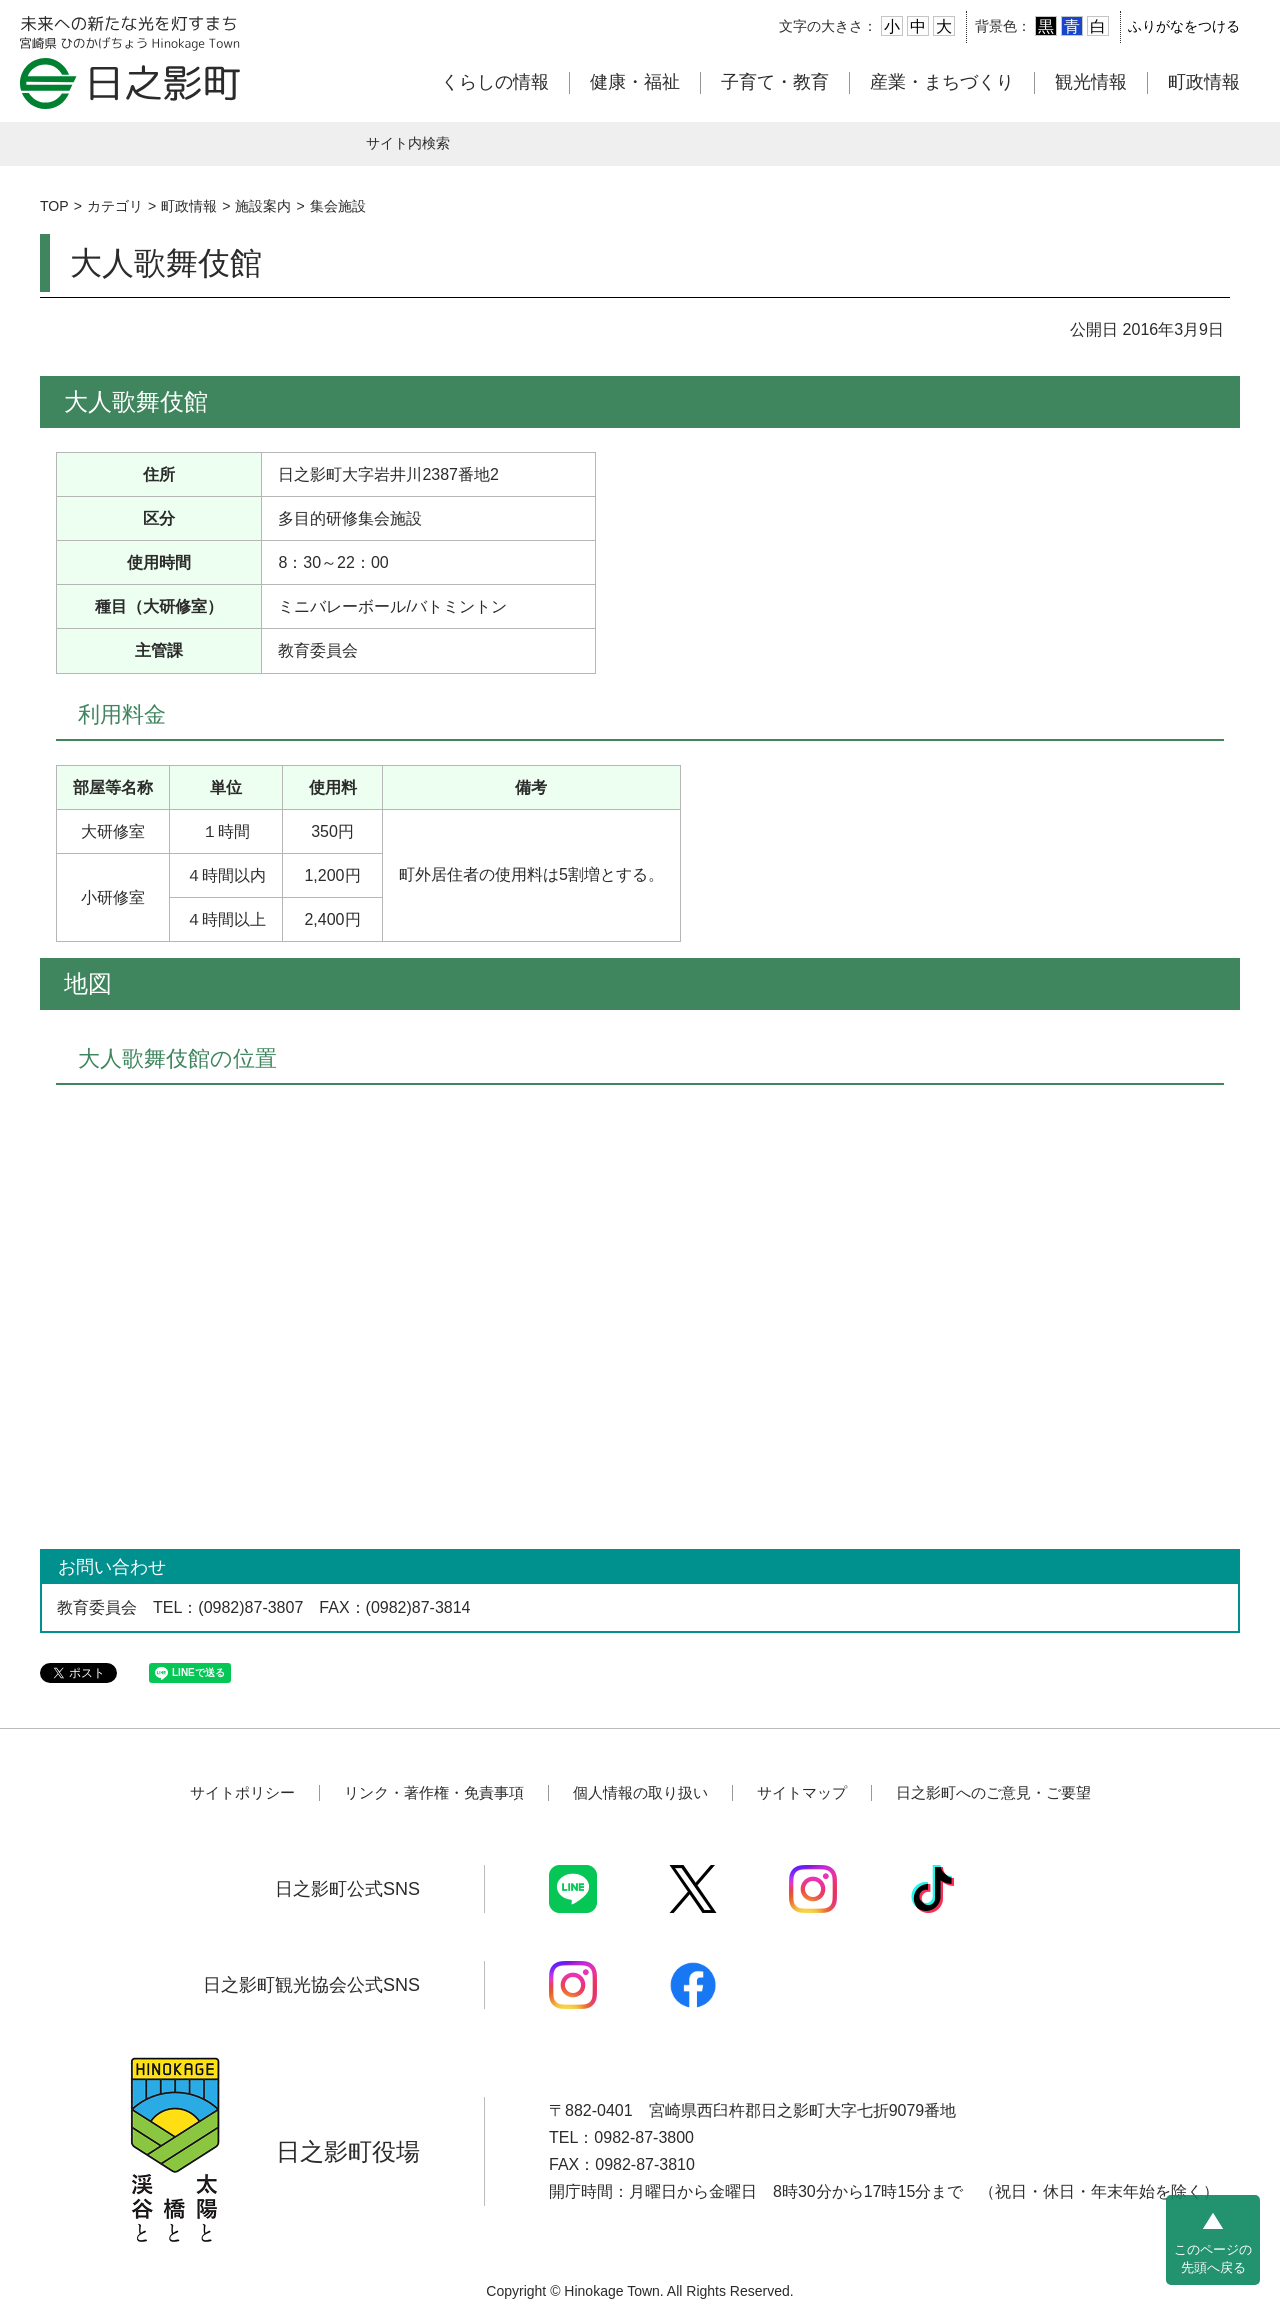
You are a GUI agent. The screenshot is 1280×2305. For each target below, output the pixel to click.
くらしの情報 (495, 82)
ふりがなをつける (1184, 26)
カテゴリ (115, 206)
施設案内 (263, 206)
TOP (54, 206)
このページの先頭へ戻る (1213, 2258)
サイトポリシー (242, 1792)
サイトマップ (802, 1792)
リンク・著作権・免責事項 (434, 1792)
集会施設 (338, 206)
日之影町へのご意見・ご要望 (993, 1792)
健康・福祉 (635, 82)
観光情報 (1091, 82)
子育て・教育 (775, 82)
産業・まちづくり (942, 82)
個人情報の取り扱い (640, 1792)
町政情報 (1204, 82)
